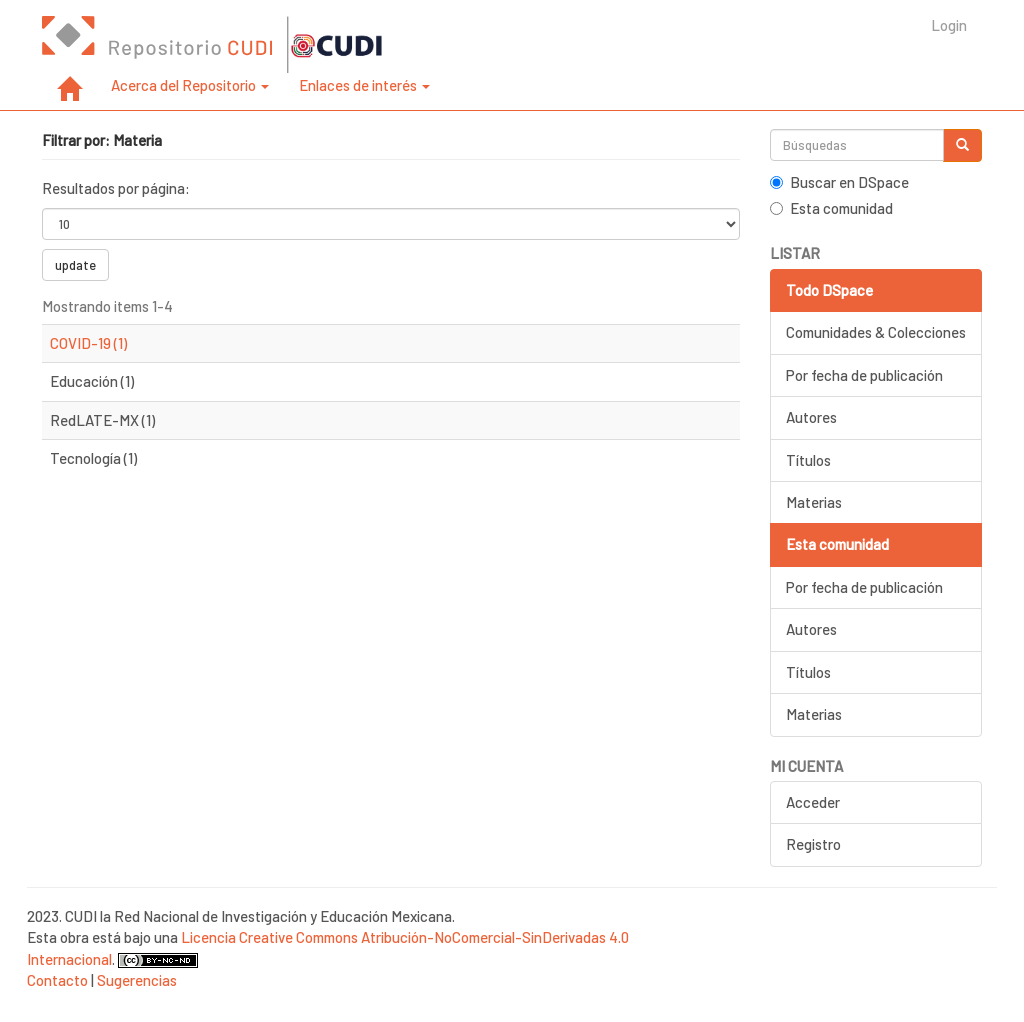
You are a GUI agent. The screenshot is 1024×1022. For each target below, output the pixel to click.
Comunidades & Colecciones (876, 332)
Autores (811, 417)
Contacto (57, 980)
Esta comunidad (831, 208)
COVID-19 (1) (88, 343)
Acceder (813, 802)
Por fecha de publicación (864, 375)
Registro (813, 844)
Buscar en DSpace (839, 182)
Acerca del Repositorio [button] (190, 85)
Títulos (808, 460)
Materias (814, 502)
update (75, 265)
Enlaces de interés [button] (364, 85)
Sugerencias (137, 980)
